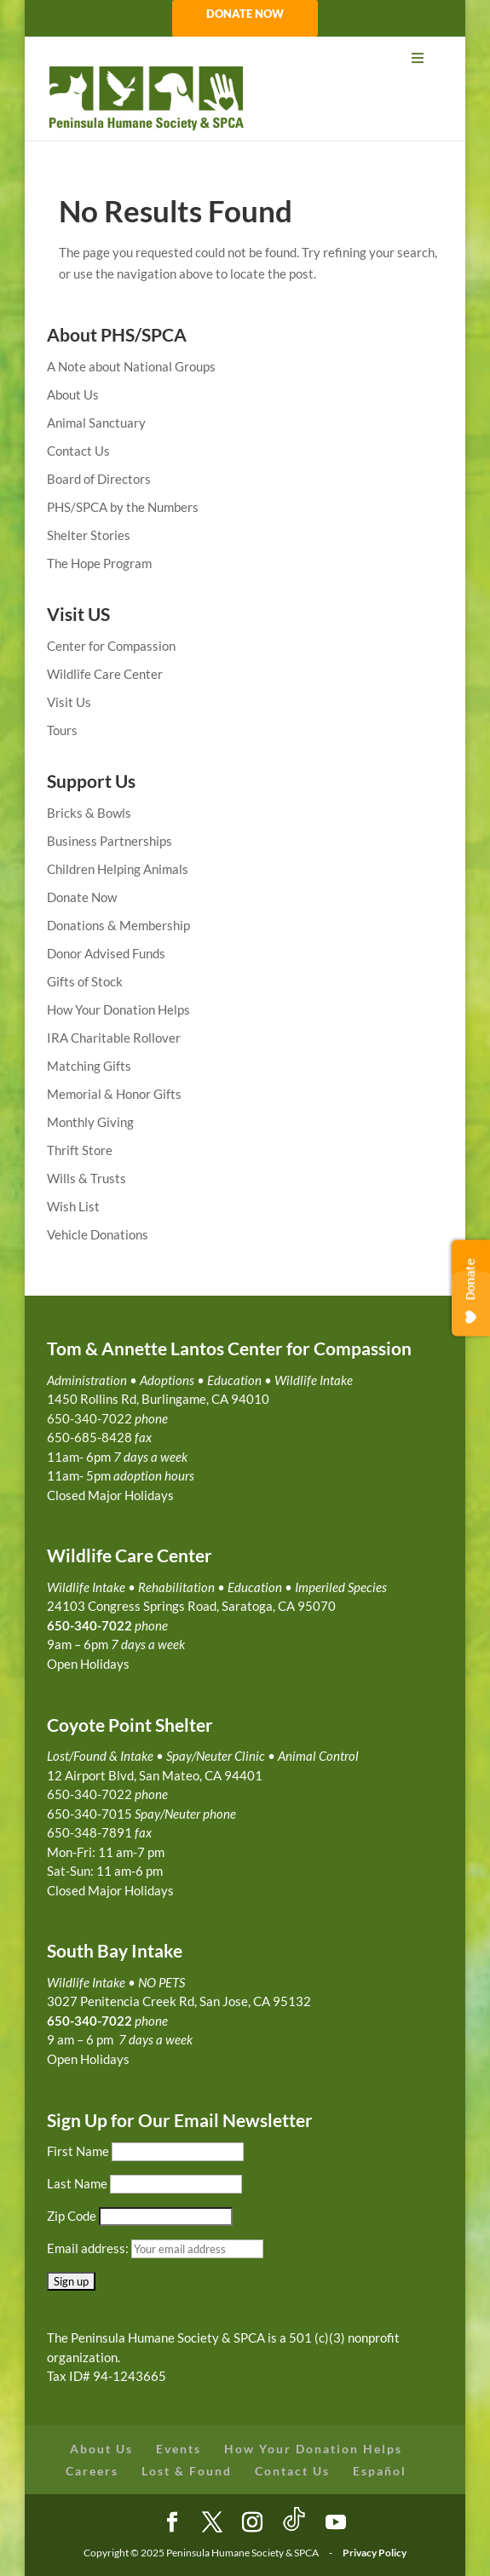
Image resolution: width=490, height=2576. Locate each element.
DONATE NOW (245, 14)
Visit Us (69, 702)
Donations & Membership (118, 925)
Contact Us (78, 450)
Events (178, 2448)
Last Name (77, 2183)
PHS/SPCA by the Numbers (123, 507)
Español (379, 2471)
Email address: (89, 2248)
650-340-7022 (89, 2020)
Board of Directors (99, 478)
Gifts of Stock (85, 981)
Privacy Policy (374, 2552)
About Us (73, 394)
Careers (92, 2471)
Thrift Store (79, 1150)
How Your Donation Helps (118, 1009)
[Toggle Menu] (245, 58)
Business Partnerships (109, 840)
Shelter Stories (88, 535)
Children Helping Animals (117, 869)
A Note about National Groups (131, 366)
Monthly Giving (90, 1122)
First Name (78, 2151)
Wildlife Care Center (105, 673)
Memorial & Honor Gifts (114, 1093)
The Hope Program (99, 563)
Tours (62, 730)
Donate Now (82, 897)
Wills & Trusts (86, 1178)
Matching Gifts (89, 1065)
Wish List (73, 1206)
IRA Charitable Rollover (114, 1037)
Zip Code (71, 2215)
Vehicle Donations (97, 1234)
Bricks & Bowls (89, 812)
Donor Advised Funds (106, 953)
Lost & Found (186, 2471)
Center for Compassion (111, 645)
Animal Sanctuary (96, 422)
